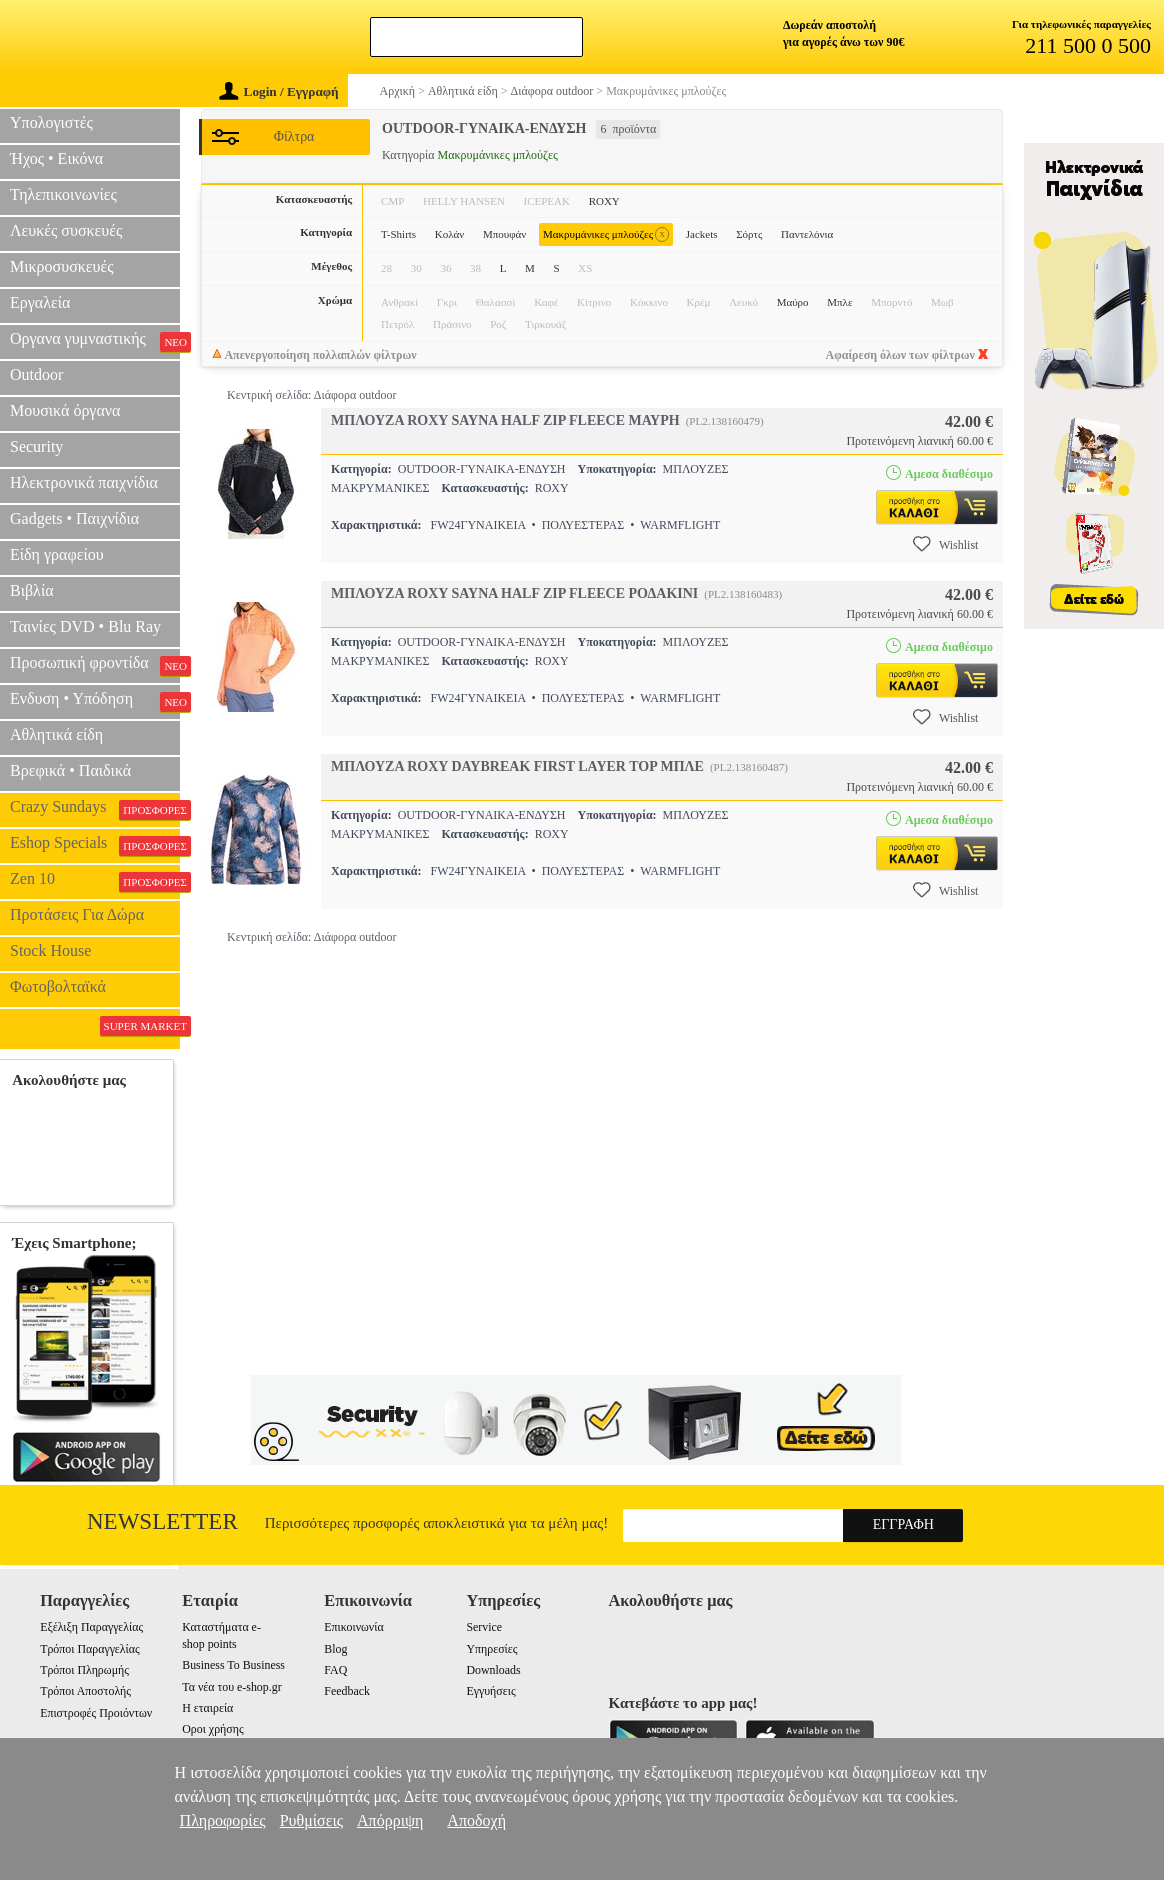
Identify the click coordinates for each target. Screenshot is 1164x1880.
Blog (335, 1649)
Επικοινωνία (353, 1627)
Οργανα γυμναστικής (95, 341)
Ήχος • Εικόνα (56, 158)
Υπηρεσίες (491, 1649)
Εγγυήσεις (490, 1691)
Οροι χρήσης (212, 1729)
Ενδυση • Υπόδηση (95, 701)
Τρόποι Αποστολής (85, 1691)
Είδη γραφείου (57, 554)
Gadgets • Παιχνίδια (74, 518)
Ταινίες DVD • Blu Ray (85, 626)
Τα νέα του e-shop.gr (231, 1687)
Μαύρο (793, 302)
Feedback (347, 1691)
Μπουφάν (504, 234)
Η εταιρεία (207, 1708)
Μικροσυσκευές (62, 266)
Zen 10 (95, 881)
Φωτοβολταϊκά (58, 986)
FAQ (335, 1670)
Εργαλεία (40, 302)
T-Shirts (398, 234)
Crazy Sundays (95, 809)
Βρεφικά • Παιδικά (70, 770)
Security (36, 446)
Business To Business (233, 1665)
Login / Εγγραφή (279, 91)
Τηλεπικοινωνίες (63, 194)
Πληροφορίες (223, 1820)
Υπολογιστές (51, 122)
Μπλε (839, 302)
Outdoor (36, 374)
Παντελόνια (807, 234)
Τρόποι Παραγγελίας (89, 1649)
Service (484, 1627)
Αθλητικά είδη (56, 734)
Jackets (702, 234)
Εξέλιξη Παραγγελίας (91, 1627)
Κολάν (450, 234)
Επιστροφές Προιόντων (96, 1713)
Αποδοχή (476, 1820)
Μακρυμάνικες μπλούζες (606, 234)
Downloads (493, 1670)
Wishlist (946, 544)
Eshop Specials (95, 845)
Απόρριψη (390, 1820)
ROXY (604, 201)
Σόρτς (749, 234)
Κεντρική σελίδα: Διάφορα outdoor (311, 395)
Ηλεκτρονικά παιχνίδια (84, 482)
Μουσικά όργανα (65, 410)
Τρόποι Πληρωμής (84, 1670)
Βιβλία (32, 590)
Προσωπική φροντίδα (95, 665)
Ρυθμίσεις (311, 1820)
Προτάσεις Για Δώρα (77, 914)
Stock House (50, 950)
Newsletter (162, 1521)
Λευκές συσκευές (66, 230)
